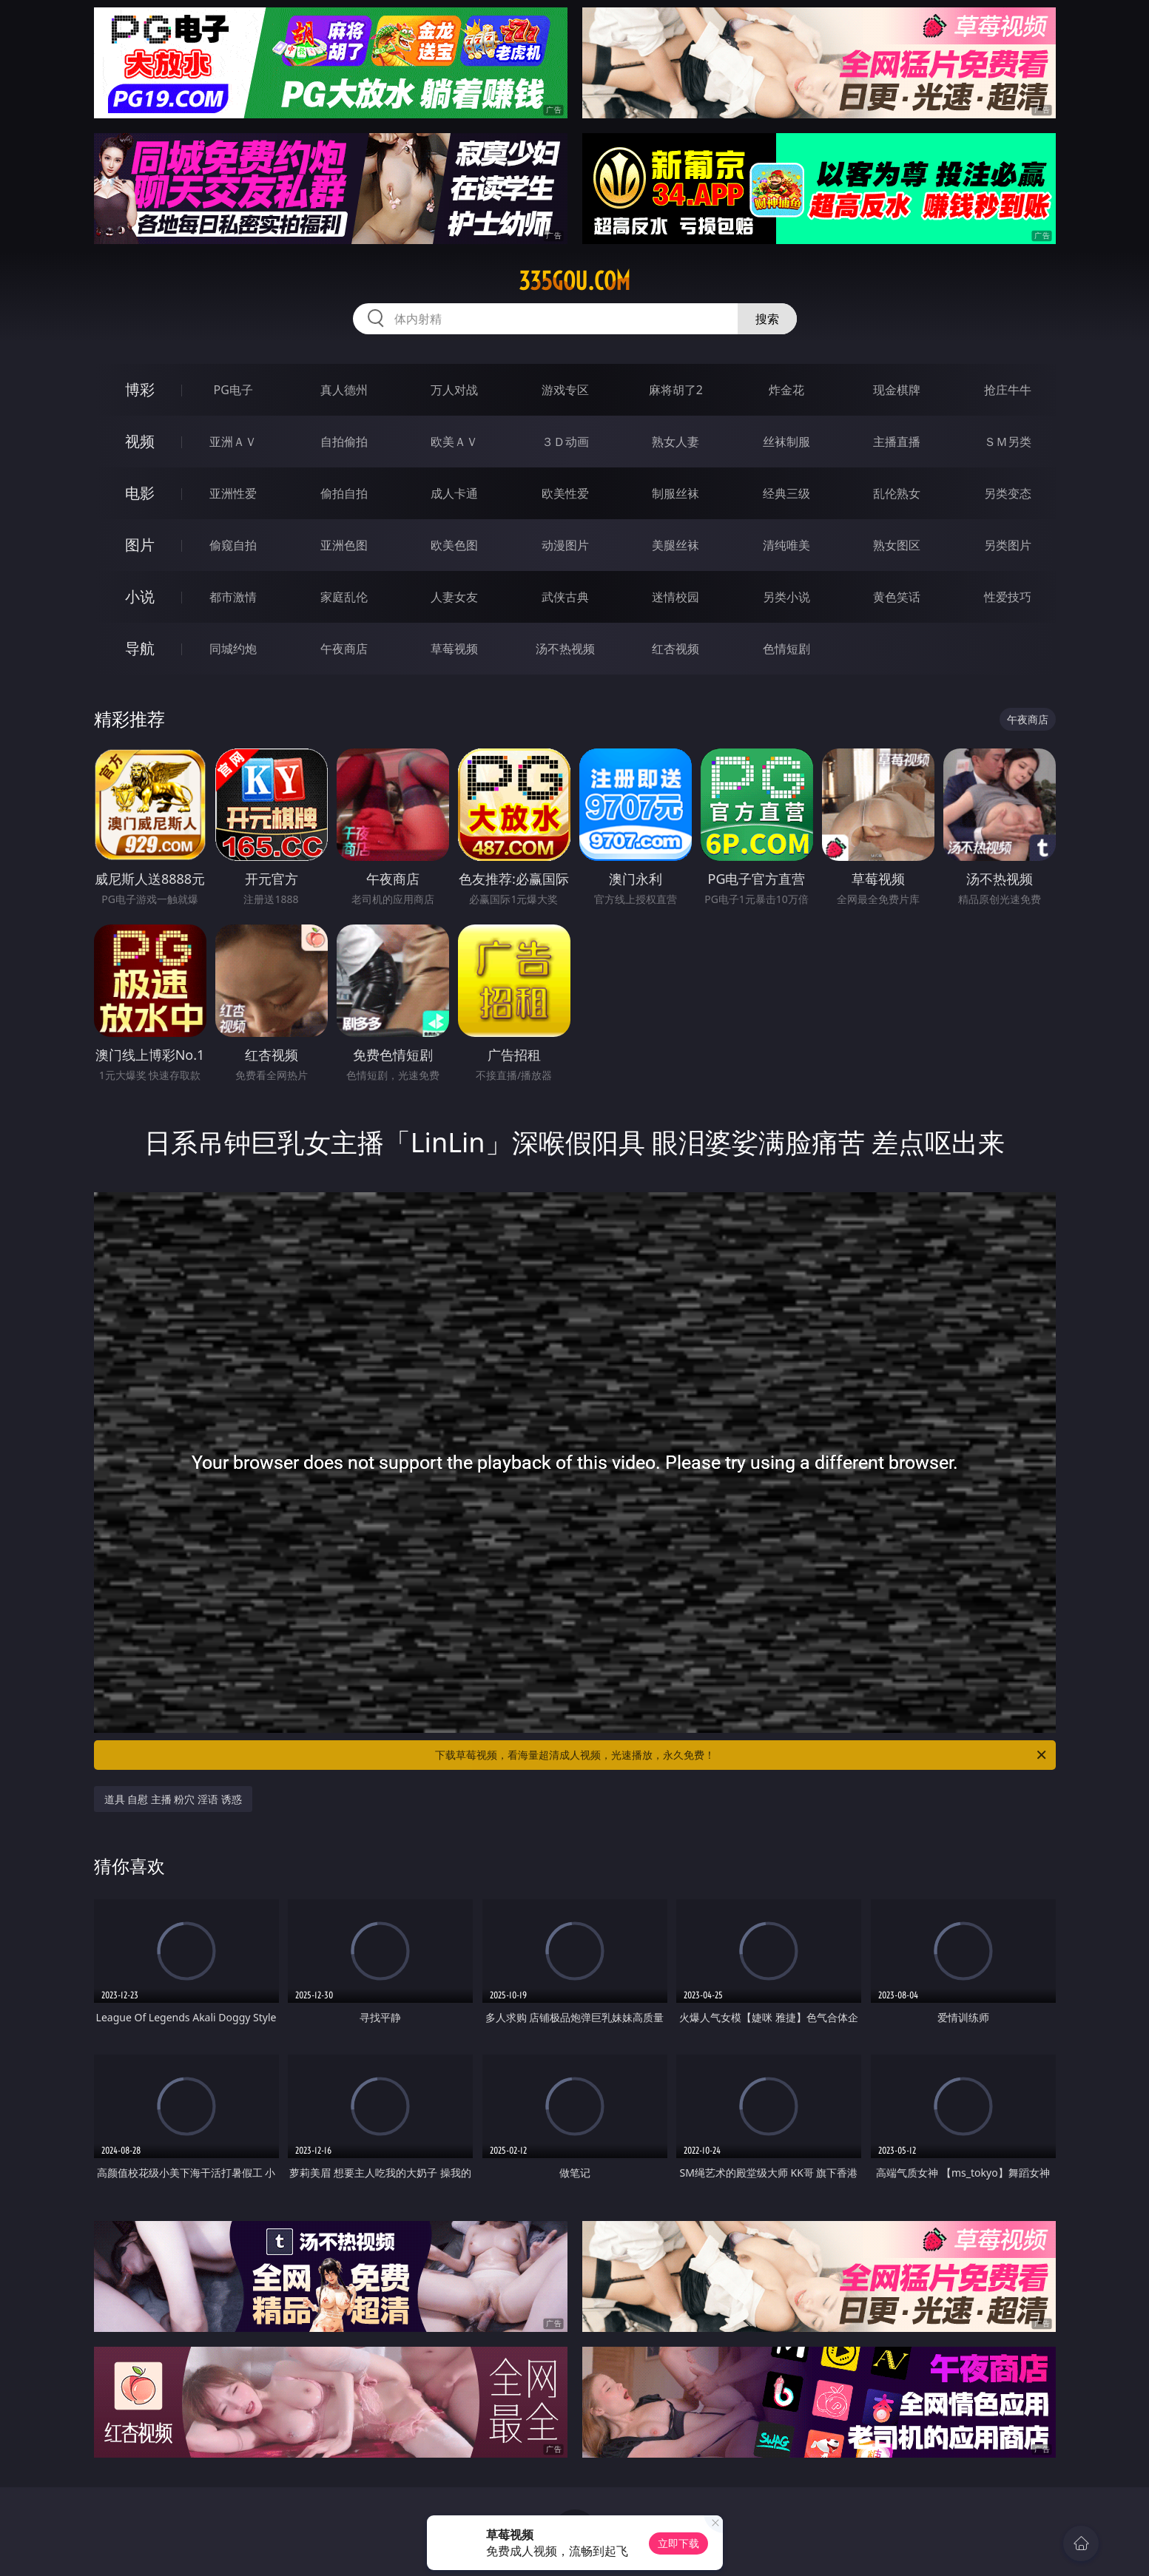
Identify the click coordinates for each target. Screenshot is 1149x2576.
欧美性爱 (565, 493)
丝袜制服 (786, 441)
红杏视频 (675, 648)
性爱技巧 (1007, 597)
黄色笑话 (896, 597)
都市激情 (233, 597)
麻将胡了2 (676, 390)
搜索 (767, 319)
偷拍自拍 (344, 493)
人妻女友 (454, 597)
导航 (140, 648)
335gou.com (574, 281)
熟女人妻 (675, 441)
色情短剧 (786, 648)
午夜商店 (344, 648)
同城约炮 (233, 648)
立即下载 (678, 2543)
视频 (140, 441)
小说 (140, 596)
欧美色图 (454, 545)
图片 (140, 545)
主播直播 (896, 441)
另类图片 (1007, 545)
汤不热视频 (565, 648)
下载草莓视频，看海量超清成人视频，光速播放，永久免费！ (741, 1755)
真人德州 (344, 390)
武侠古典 (565, 597)
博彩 (140, 389)
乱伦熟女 (896, 493)
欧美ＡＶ (454, 441)
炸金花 (786, 390)
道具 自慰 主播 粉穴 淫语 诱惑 (173, 1799)
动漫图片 (565, 545)
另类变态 (1007, 493)
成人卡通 (454, 493)
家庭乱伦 (344, 597)
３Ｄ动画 (565, 441)
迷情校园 (675, 597)
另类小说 (786, 597)
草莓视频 (454, 648)
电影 (140, 493)
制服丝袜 (675, 493)
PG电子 (233, 390)
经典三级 (786, 493)
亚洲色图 (344, 545)
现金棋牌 (896, 390)
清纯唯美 (786, 545)
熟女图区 (896, 545)
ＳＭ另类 (1007, 441)
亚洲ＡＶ (233, 441)
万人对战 (454, 390)
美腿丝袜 (675, 545)
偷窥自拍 (233, 545)
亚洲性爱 (233, 493)
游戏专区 (565, 390)
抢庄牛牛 (1007, 390)
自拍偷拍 (344, 441)
